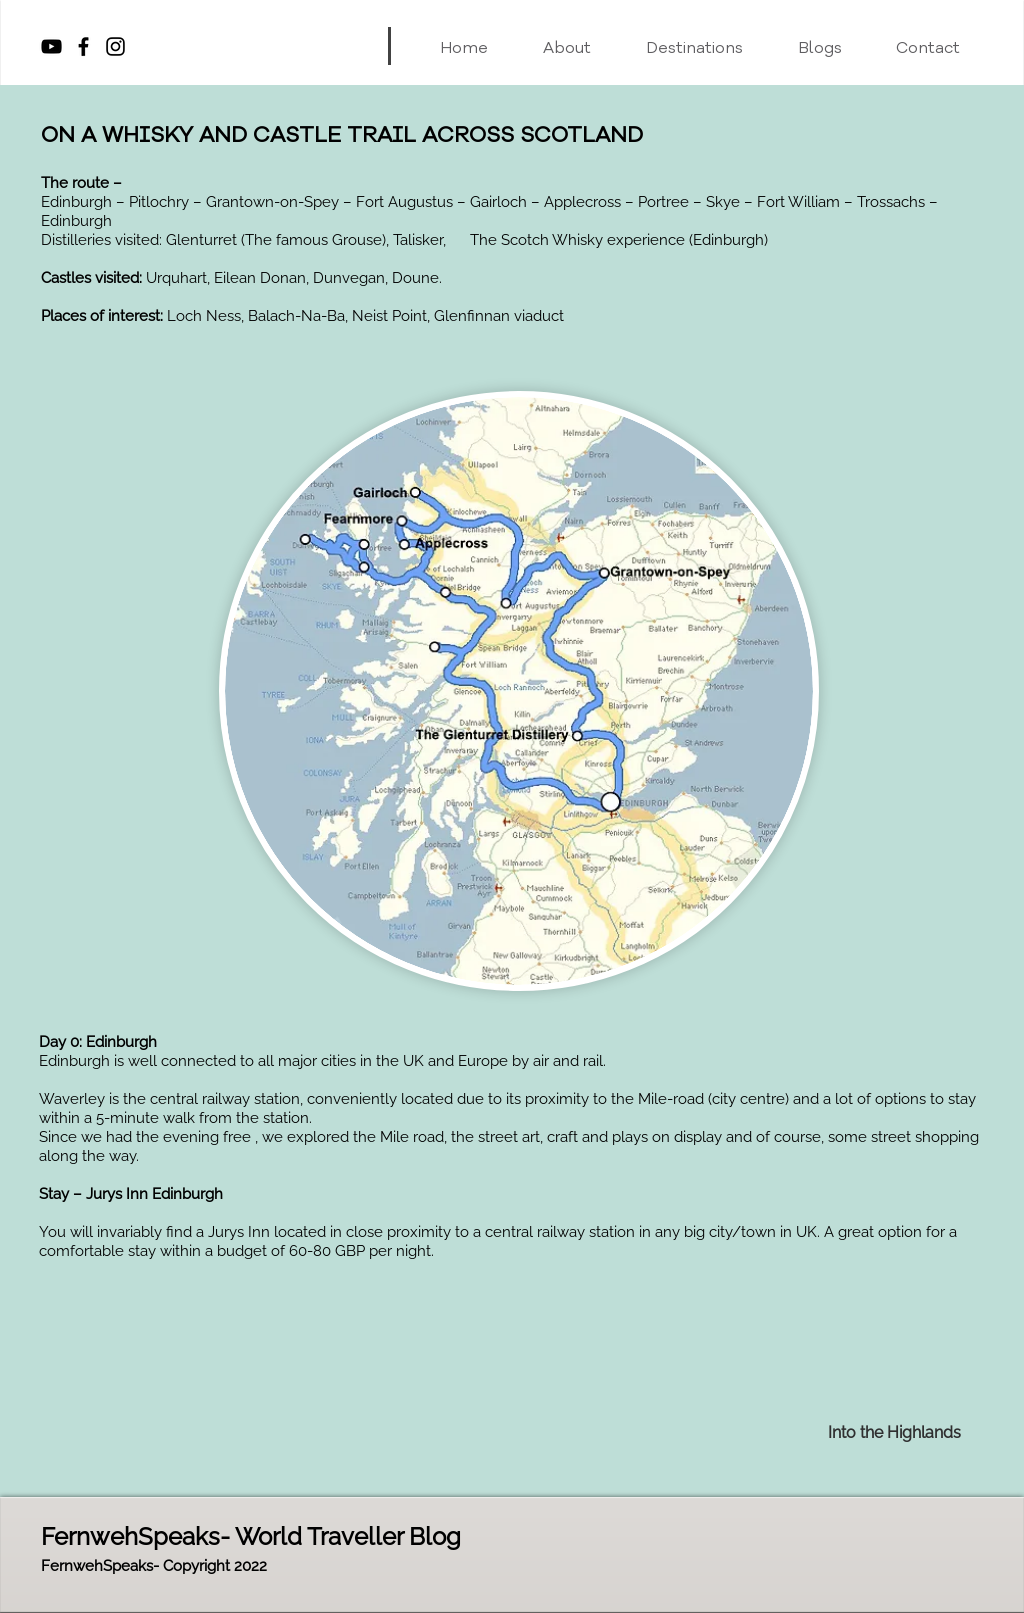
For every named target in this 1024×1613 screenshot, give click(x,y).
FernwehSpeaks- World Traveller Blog (251, 1536)
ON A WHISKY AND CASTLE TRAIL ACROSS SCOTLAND (342, 135)
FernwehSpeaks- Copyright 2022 (154, 1566)
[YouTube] (51, 46)
